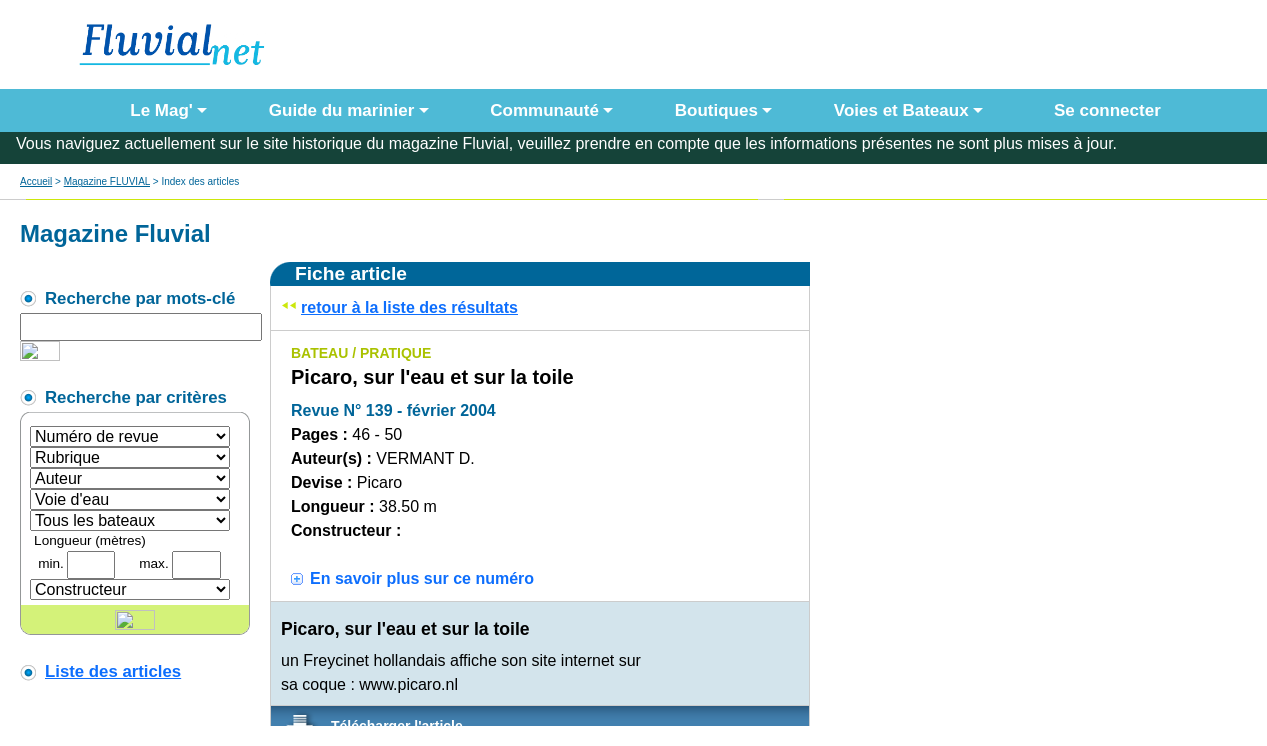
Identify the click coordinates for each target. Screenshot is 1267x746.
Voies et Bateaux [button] (901, 110)
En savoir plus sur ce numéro (422, 578)
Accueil (36, 181)
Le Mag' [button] (161, 110)
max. (153, 563)
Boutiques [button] (716, 110)
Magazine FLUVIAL (107, 181)
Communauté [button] (544, 110)
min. (51, 563)
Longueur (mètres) (90, 540)
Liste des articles (113, 671)
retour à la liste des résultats (409, 307)
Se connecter (1103, 110)
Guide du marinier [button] (341, 110)
